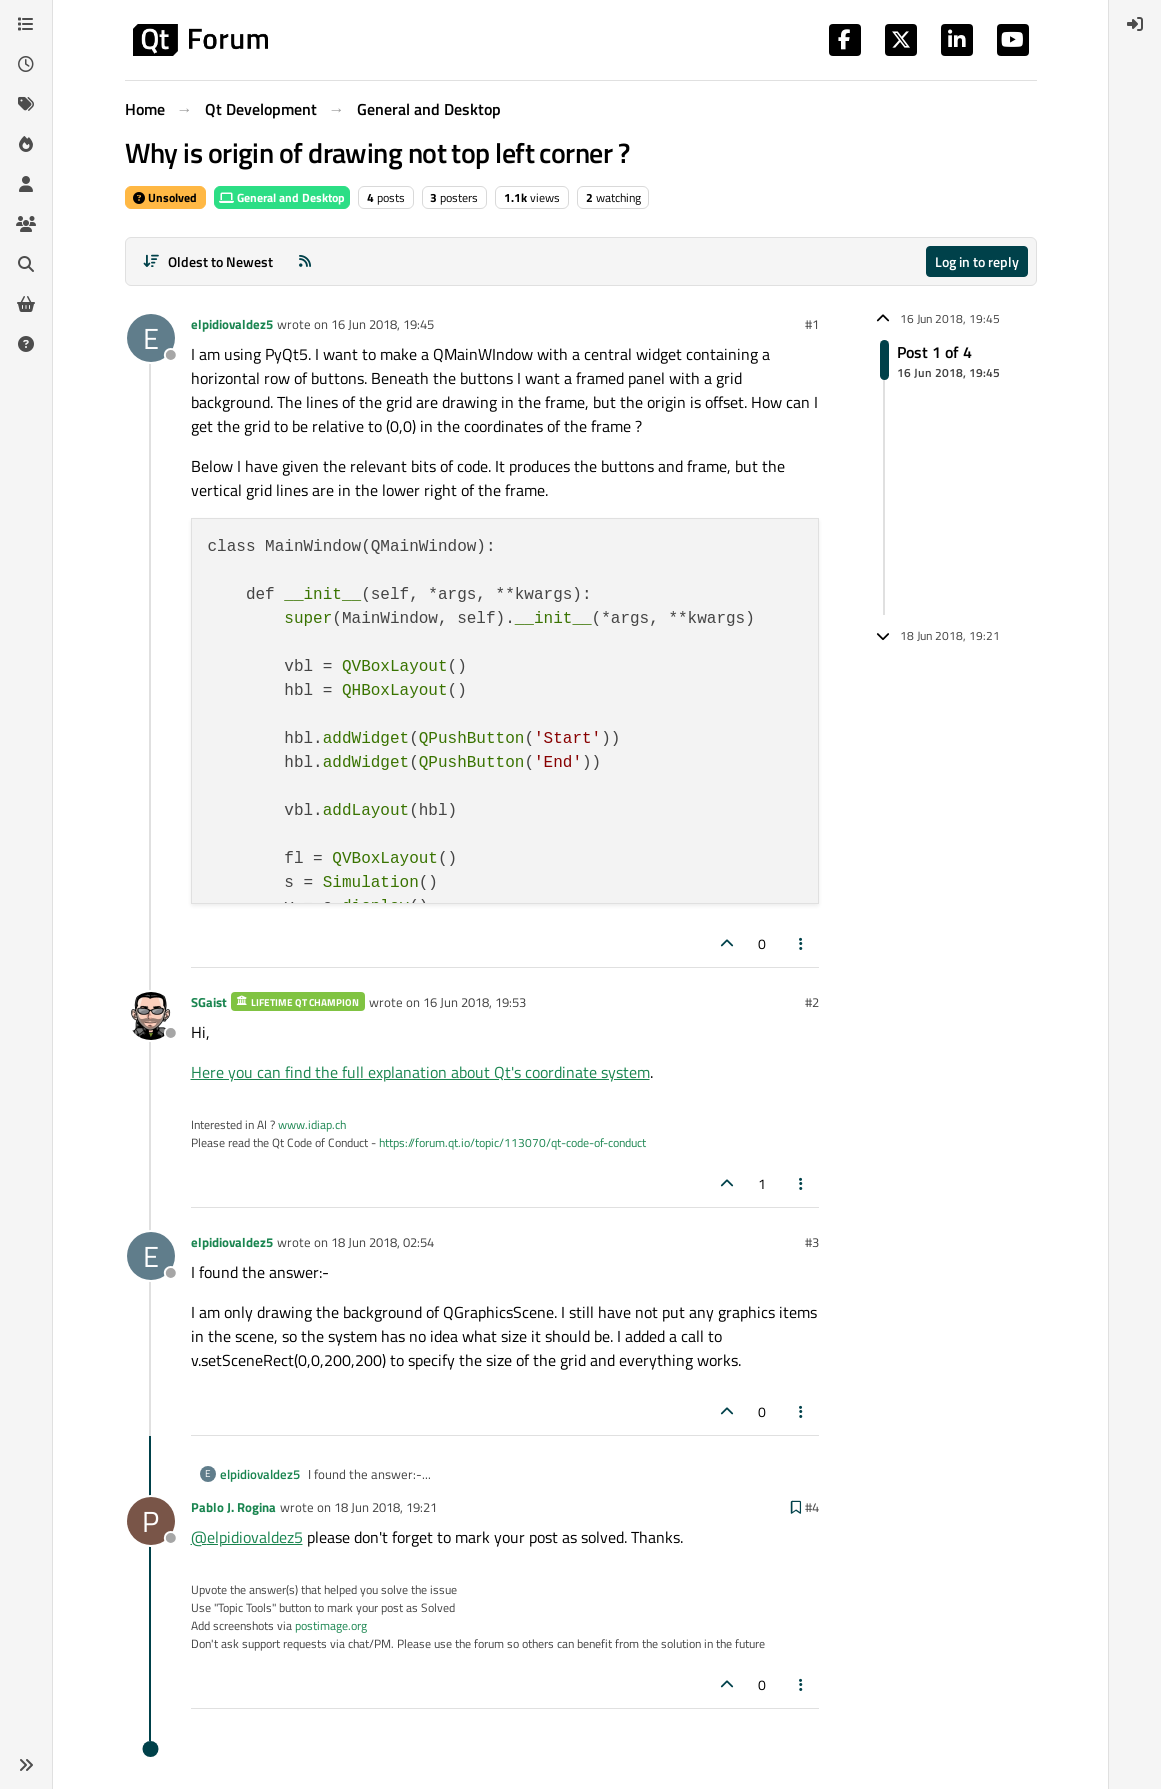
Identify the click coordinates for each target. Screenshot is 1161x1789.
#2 (812, 1002)
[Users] (26, 184)
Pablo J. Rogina (233, 1507)
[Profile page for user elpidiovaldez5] (151, 338)
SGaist (209, 1002)
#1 (812, 324)
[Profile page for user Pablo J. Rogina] (151, 1521)
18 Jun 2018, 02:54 (382, 1242)
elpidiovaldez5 (232, 324)
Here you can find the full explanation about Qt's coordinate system (420, 1072)
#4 (812, 1507)
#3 (812, 1242)
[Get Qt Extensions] (26, 304)
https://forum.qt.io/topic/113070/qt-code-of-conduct (512, 1142)
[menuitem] (1135, 24)
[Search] (26, 264)
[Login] (1135, 24)
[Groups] (26, 224)
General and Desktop (282, 197)
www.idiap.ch (312, 1124)
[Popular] (26, 144)
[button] (26, 1765)
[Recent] (26, 64)
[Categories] (26, 24)
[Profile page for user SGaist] (151, 1016)
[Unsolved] (26, 344)
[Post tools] (801, 943)
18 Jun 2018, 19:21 (385, 1507)
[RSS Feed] (305, 261)
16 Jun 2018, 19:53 (474, 1002)
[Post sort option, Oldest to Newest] (208, 261)
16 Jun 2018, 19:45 (382, 324)
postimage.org (331, 1625)
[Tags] (26, 104)
